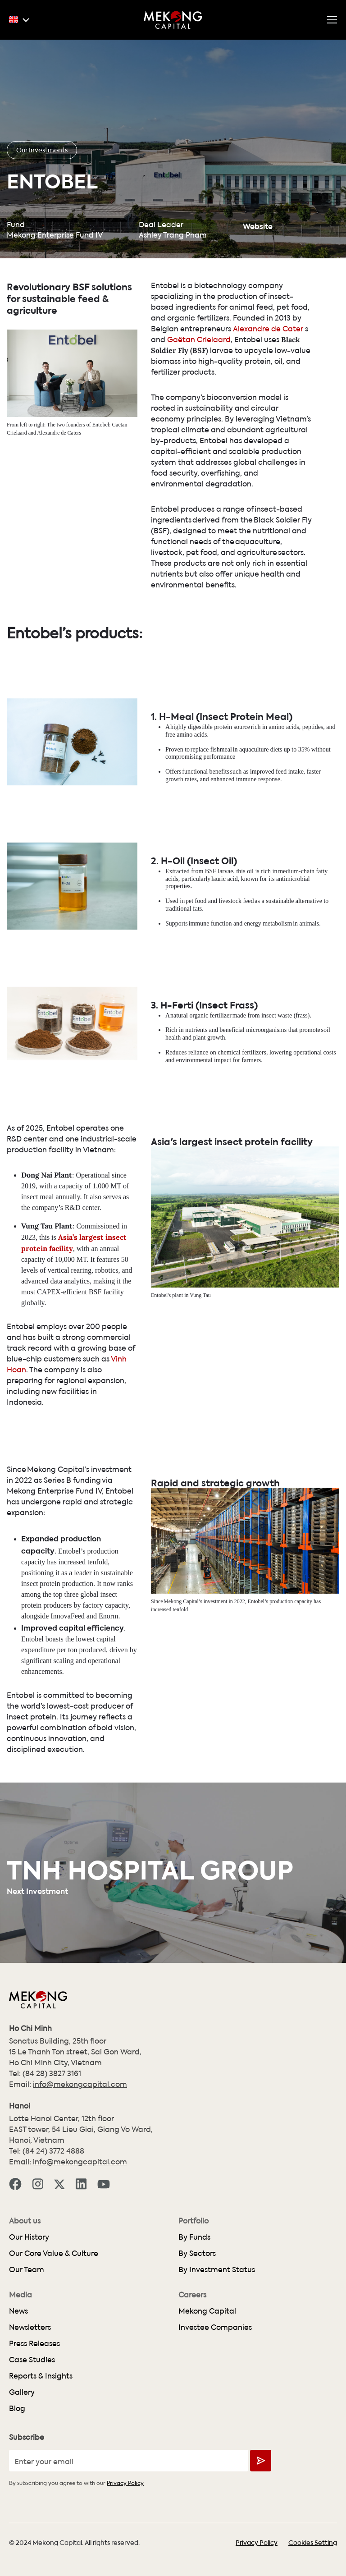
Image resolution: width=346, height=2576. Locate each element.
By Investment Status (216, 2269)
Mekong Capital (207, 2310)
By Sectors (197, 2253)
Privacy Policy (125, 2482)
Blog (17, 2408)
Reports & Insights (41, 2375)
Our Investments (42, 150)
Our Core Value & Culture (53, 2253)
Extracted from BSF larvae (199, 914)
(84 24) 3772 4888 (53, 2150)
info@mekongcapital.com (80, 2084)
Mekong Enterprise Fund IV (55, 234)
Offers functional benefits (197, 814)
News (18, 2310)
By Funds (194, 2236)
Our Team (26, 2269)
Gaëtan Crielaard (199, 339)
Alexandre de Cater (268, 328)
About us (25, 2220)
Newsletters (30, 2327)
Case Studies (32, 2359)
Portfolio (193, 2220)
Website (258, 225)
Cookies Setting (312, 2542)
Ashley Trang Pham (173, 234)
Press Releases (34, 2343)
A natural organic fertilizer (198, 1058)
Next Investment (37, 1890)
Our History (29, 2236)
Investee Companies (215, 2327)
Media (20, 2294)
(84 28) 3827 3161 (52, 2073)
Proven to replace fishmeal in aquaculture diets (223, 792)
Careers (192, 2294)
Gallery (22, 2391)
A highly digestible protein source (208, 769)
